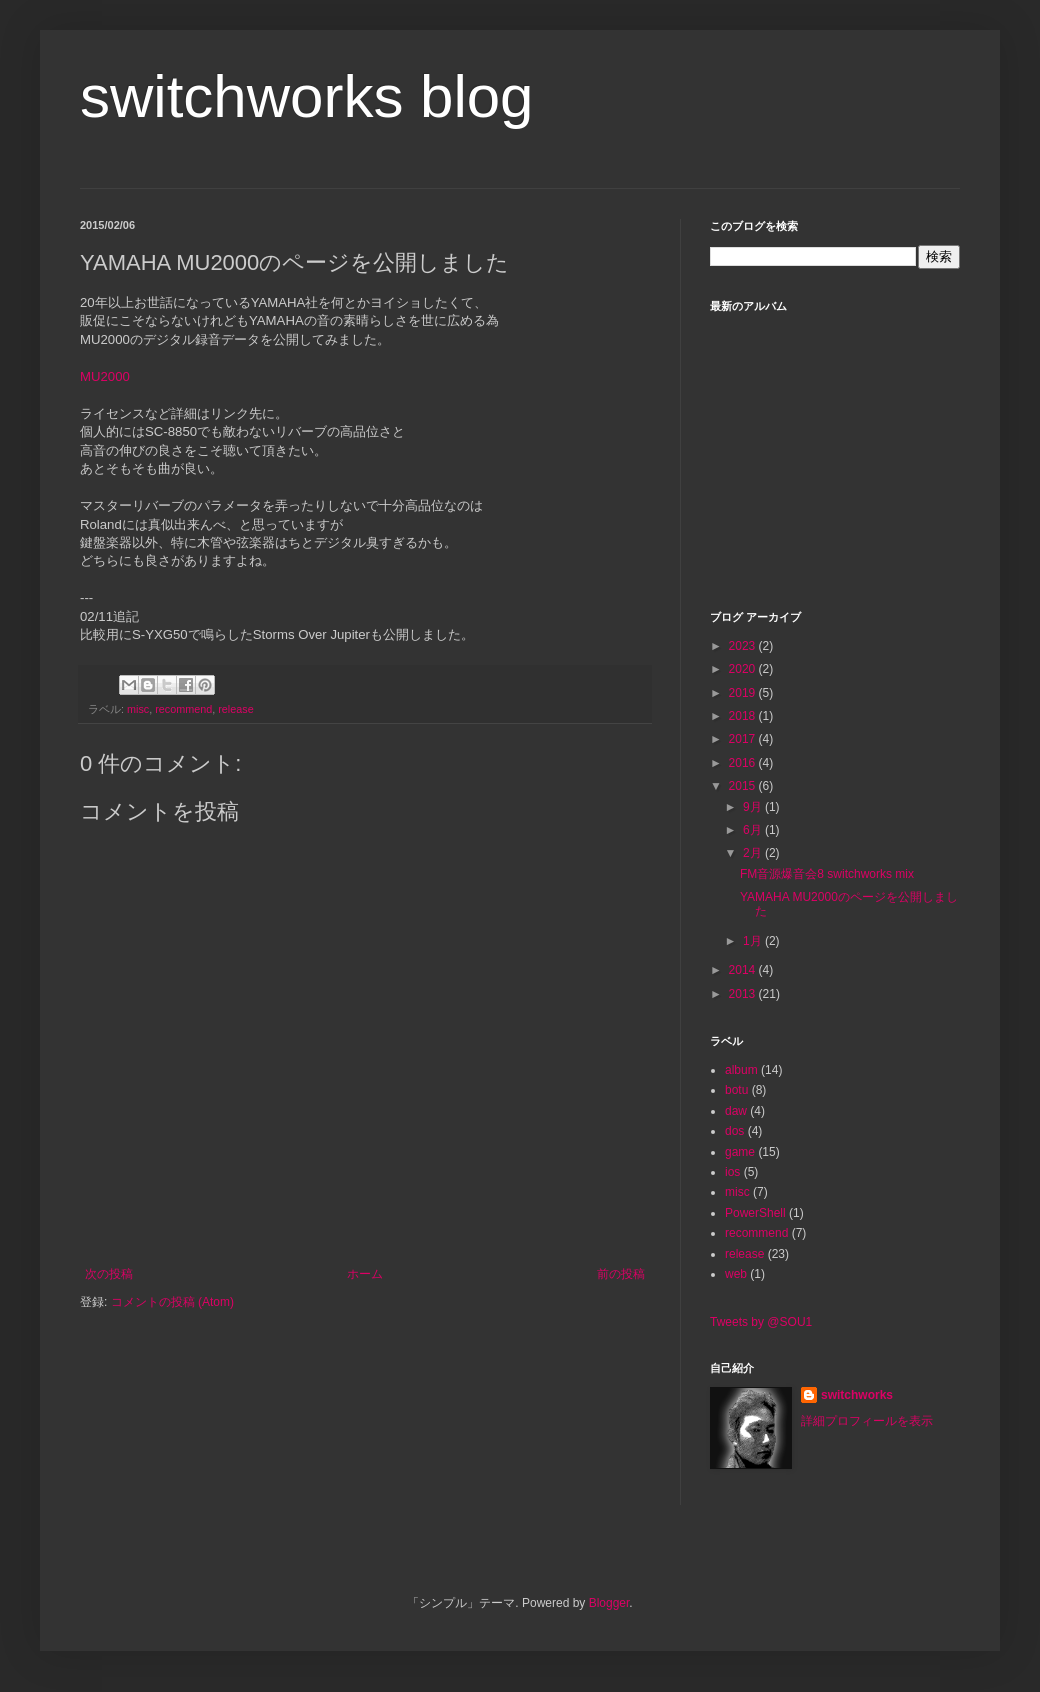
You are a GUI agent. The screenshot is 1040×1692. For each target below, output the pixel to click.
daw (736, 1111)
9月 (754, 807)
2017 (744, 739)
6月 (754, 830)
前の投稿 (621, 1274)
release (235, 709)
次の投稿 (109, 1274)
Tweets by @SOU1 (761, 1322)
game (740, 1152)
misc (138, 709)
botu (736, 1090)
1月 (754, 941)
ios (732, 1172)
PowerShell (755, 1213)
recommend (183, 709)
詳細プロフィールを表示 (867, 1421)
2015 (744, 786)
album (741, 1070)
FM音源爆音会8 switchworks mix (827, 874)
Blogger (609, 1603)
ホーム (365, 1274)
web (736, 1274)
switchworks (857, 1395)
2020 (744, 669)
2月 (754, 853)
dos (734, 1131)
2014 (744, 970)
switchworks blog (307, 96)
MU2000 (105, 376)
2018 (744, 716)
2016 (744, 763)
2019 (744, 693)
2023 (744, 646)
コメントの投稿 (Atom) (172, 1302)
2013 (744, 994)
